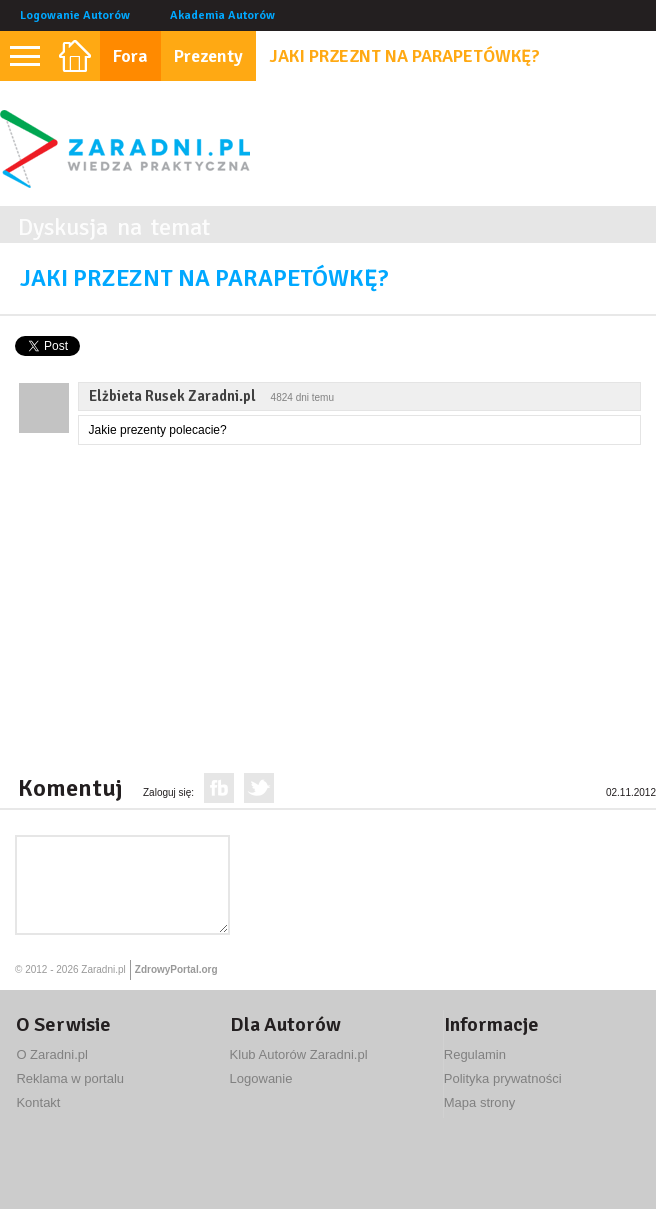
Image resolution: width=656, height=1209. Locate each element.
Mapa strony (480, 1102)
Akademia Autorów (222, 15)
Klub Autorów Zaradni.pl (299, 1054)
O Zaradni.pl (52, 1054)
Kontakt (38, 1102)
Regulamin (475, 1054)
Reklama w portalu (70, 1078)
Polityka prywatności (503, 1078)
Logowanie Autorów (75, 15)
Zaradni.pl (103, 969)
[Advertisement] (254, 605)
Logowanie (261, 1078)
